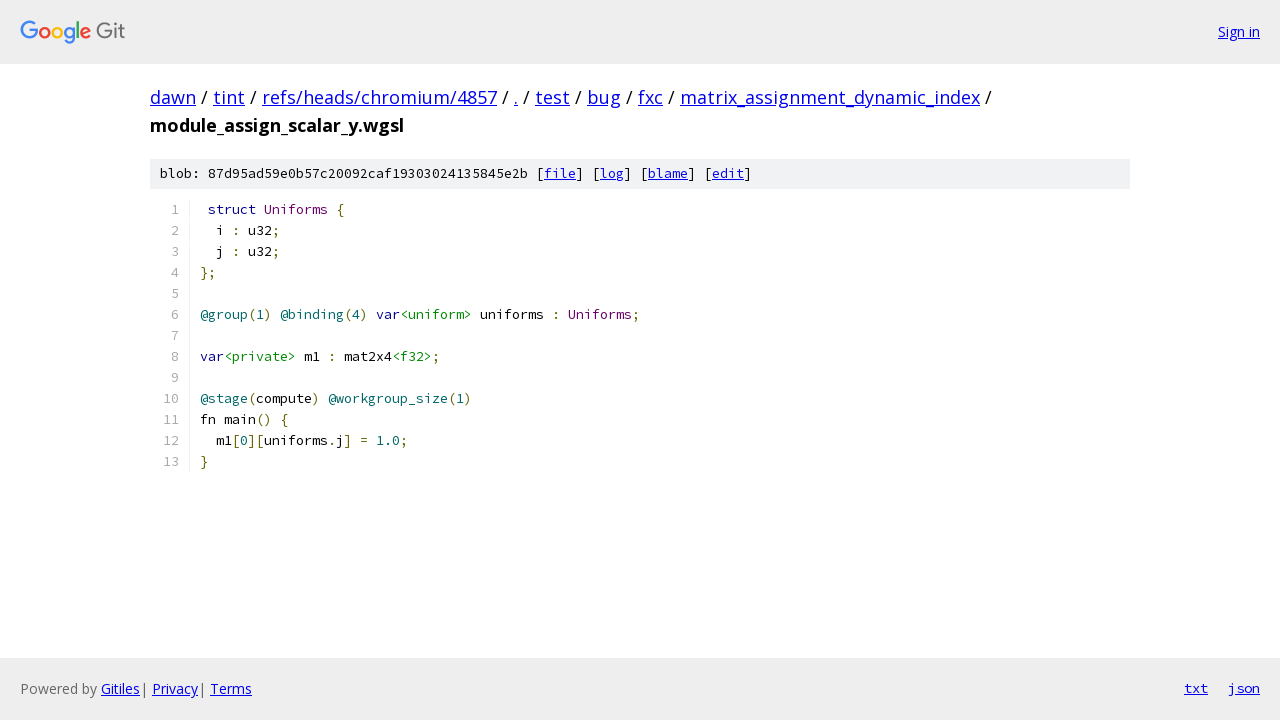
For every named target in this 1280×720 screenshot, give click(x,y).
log (612, 173)
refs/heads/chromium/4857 (379, 97)
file (560, 173)
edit (728, 173)
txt (1196, 688)
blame (668, 173)
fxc (650, 97)
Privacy (175, 688)
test (552, 97)
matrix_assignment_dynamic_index (830, 97)
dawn (173, 97)
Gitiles (120, 688)
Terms (231, 688)
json (1244, 688)
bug (604, 97)
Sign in (1239, 31)
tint (229, 97)
